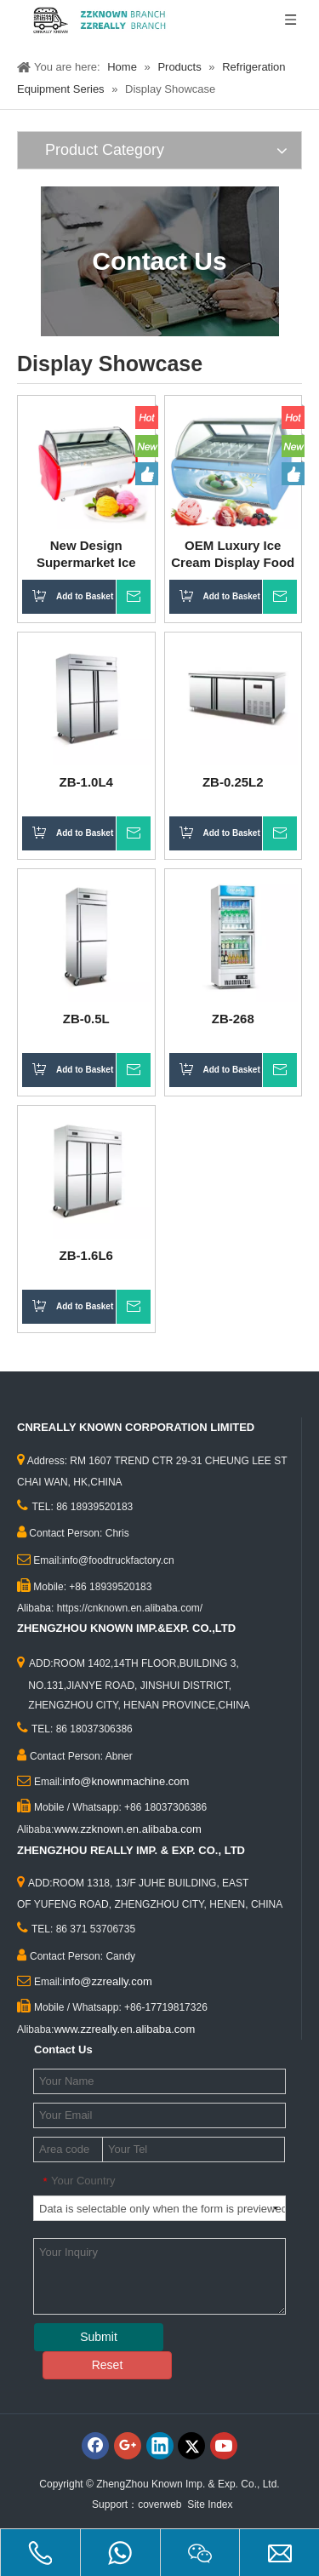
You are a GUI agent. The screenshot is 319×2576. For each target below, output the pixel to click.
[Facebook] (95, 2445)
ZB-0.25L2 (233, 782)
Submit (98, 2337)
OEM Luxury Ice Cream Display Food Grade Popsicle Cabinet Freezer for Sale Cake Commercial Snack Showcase (232, 554)
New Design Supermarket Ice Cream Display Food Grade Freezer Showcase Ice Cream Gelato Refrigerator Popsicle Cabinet (86, 554)
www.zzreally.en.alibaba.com (124, 2029)
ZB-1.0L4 (86, 782)
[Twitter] (191, 2445)
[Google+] (127, 2445)
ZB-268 (233, 1018)
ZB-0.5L (86, 1018)
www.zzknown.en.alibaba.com (127, 1829)
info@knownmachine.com (125, 1781)
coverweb (159, 2504)
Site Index (209, 2504)
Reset (107, 2365)
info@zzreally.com (106, 1981)
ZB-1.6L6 (86, 1255)
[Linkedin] (160, 2445)
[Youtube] (223, 2445)
